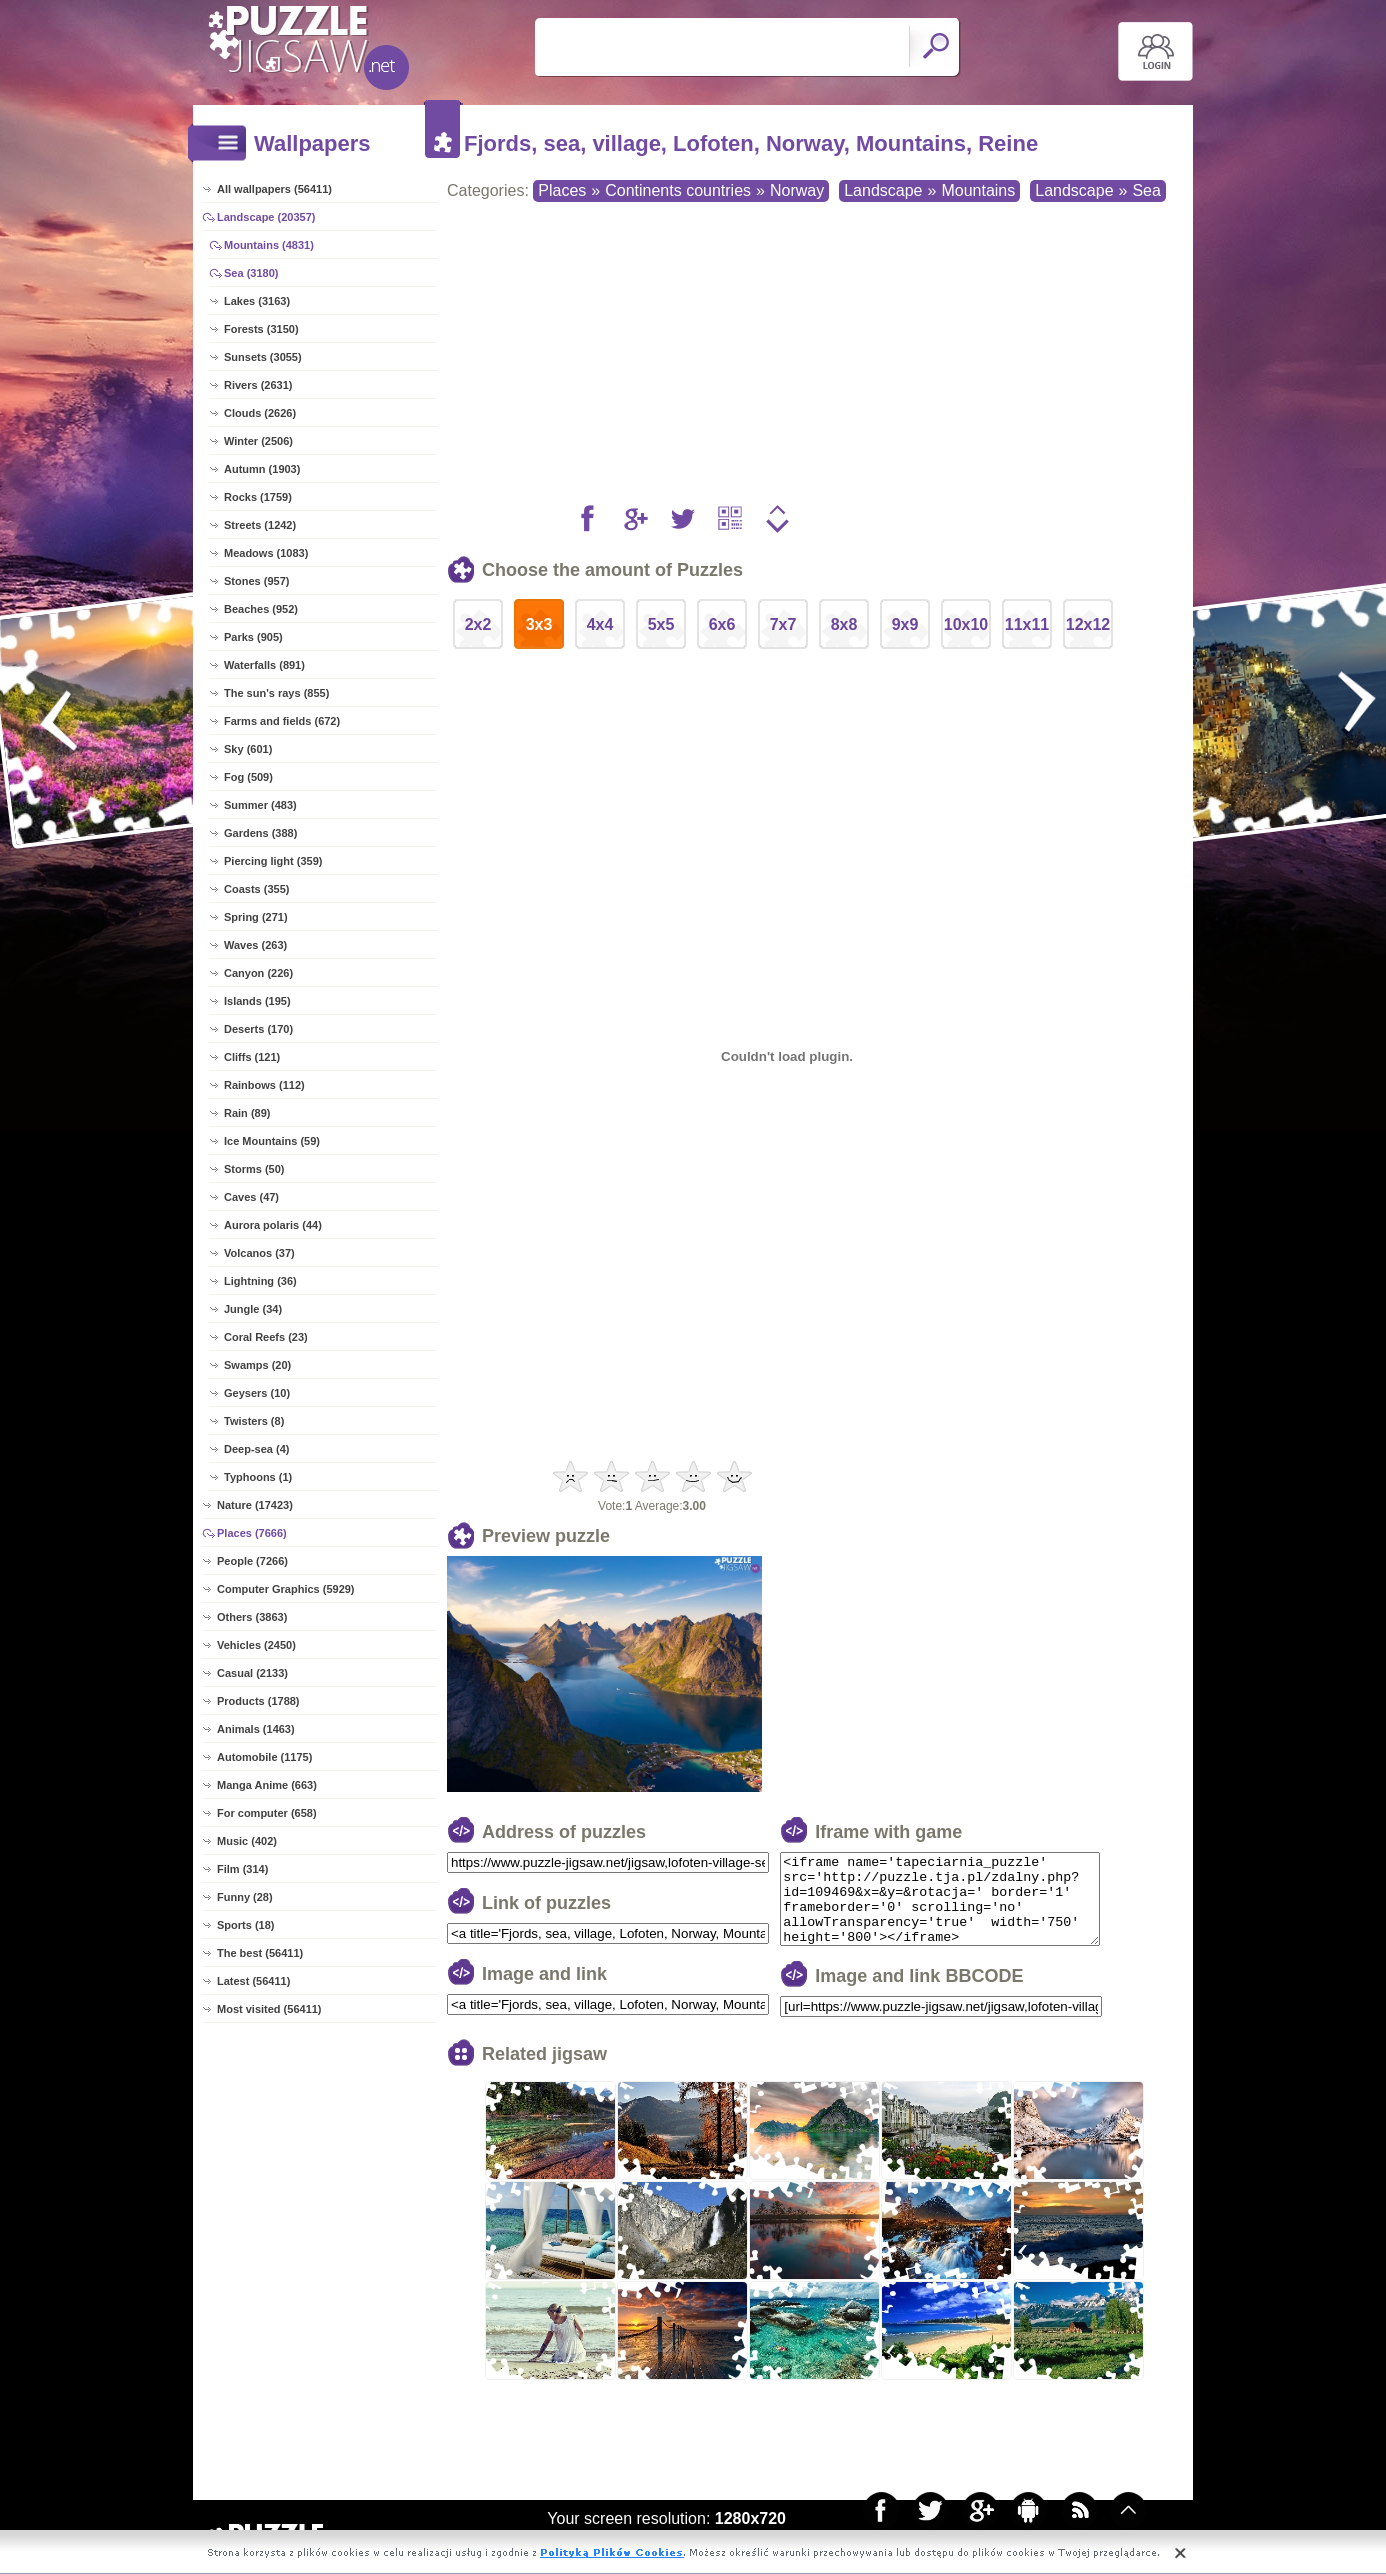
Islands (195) (257, 1001)
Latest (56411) (253, 1981)
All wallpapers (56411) (274, 189)
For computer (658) (267, 1813)
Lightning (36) (260, 1281)
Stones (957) (256, 581)
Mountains (978, 190)
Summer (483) (260, 805)
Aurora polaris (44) (273, 1225)
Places (562, 190)
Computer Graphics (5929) (286, 1589)
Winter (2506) (258, 441)
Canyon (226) (258, 973)
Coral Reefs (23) (266, 1337)
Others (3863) (252, 1617)
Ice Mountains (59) (272, 1141)
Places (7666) (252, 1533)
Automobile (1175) (264, 1757)
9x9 (905, 624)
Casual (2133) (252, 1673)
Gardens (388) (260, 833)
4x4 (600, 624)
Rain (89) (247, 1113)
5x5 (661, 624)
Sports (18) (245, 1925)
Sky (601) (248, 749)
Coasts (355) (256, 889)
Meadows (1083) (266, 553)
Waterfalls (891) (264, 665)
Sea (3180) (251, 273)
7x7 (783, 624)
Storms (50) (254, 1169)
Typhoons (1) (258, 1477)
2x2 (478, 624)
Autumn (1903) (262, 469)
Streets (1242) (260, 525)
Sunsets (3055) (263, 357)
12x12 (1088, 624)
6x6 (722, 624)
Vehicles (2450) (256, 1645)
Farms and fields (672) (282, 721)
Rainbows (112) (264, 1085)
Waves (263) (255, 945)
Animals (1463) (256, 1729)
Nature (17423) (255, 1505)
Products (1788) (258, 1701)
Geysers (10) (257, 1393)
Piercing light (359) (273, 861)
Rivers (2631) (258, 385)
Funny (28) (245, 1897)
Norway (797, 190)
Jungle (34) (253, 1309)
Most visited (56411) (269, 2009)
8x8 (844, 624)
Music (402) (247, 1841)
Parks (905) (253, 637)
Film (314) (242, 1869)
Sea (1146, 190)
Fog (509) (248, 777)
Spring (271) (256, 917)
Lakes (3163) (257, 301)
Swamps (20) (257, 1365)
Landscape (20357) (266, 217)
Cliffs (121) (252, 1057)
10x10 (966, 624)
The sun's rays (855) (276, 693)
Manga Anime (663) (267, 1785)
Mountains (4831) (269, 245)
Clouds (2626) (260, 413)
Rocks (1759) (258, 497)
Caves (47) (251, 1197)
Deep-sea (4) (256, 1449)
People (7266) (252, 1561)
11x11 (1027, 624)
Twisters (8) (254, 1421)
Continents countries (678, 190)
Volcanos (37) (259, 1253)
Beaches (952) (261, 609)
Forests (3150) (261, 329)
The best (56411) (260, 1953)
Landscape (883, 190)
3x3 (539, 624)
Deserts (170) (258, 1029)
